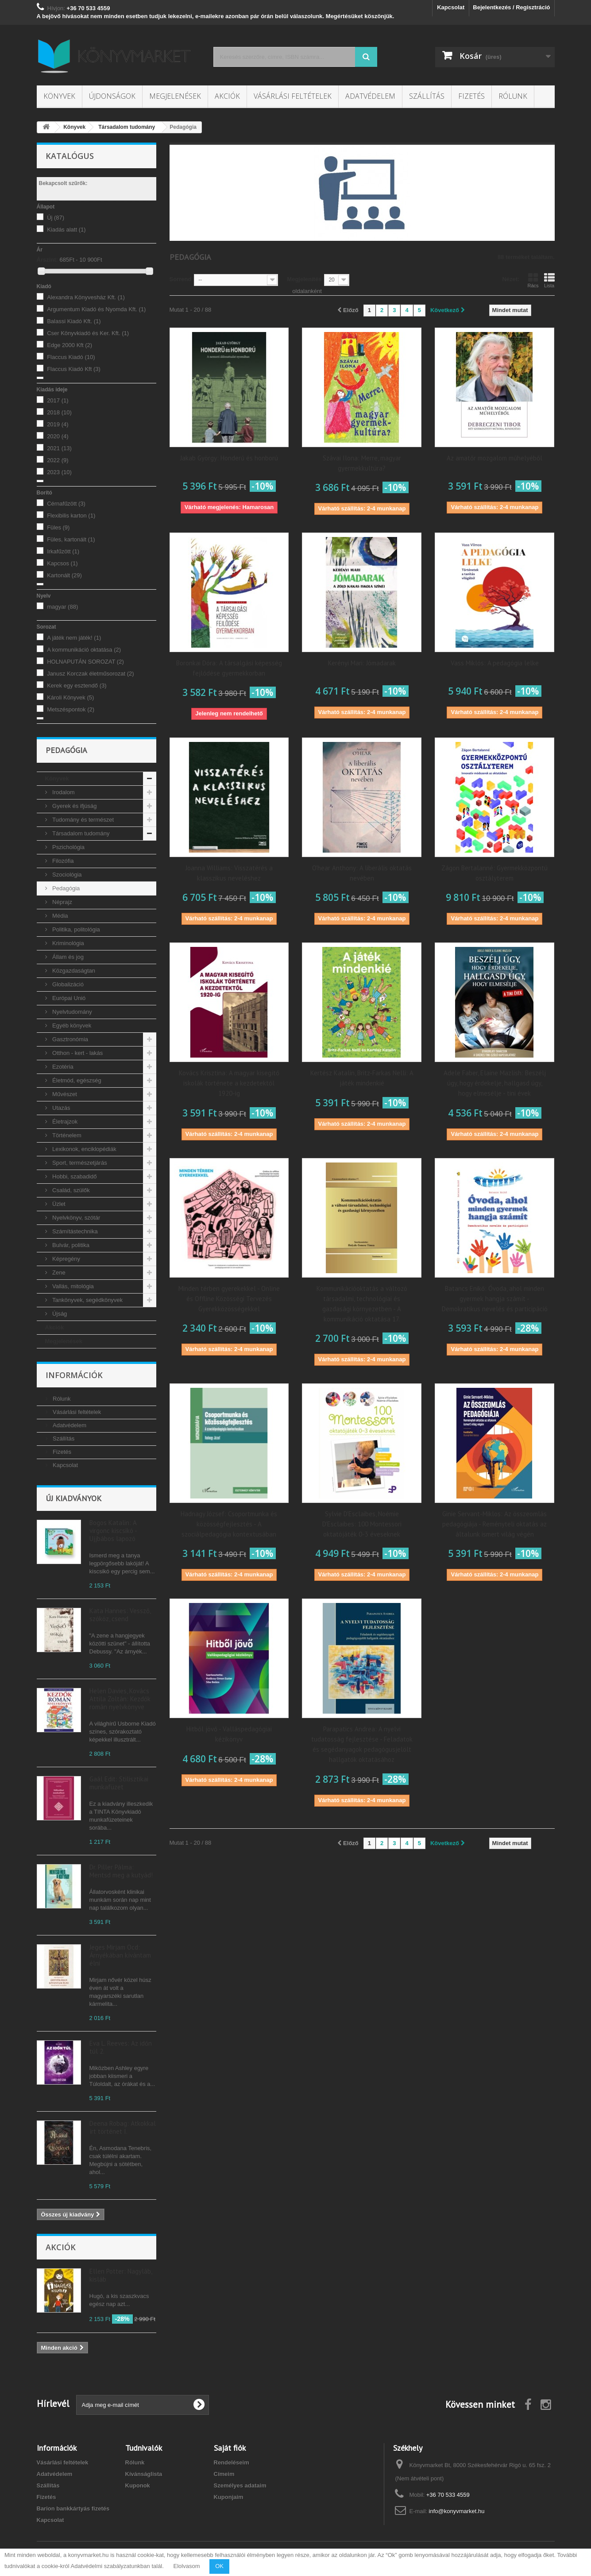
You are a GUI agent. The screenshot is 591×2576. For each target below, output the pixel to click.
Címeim (224, 2474)
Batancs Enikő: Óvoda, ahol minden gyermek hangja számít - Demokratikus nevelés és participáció (495, 1298)
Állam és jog (67, 957)
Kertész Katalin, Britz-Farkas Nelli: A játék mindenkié (361, 1078)
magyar (62, 606)
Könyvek (59, 96)
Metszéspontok (70, 709)
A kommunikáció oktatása (84, 649)
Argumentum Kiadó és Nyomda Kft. (96, 309)
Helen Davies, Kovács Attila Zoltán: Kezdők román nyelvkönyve (120, 1699)
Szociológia (66, 874)
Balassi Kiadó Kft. (73, 321)
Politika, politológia (75, 929)
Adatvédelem (370, 96)
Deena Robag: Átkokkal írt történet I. (122, 2127)
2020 (57, 436)
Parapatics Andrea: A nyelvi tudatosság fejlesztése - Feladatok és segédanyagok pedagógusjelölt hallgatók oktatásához (362, 1744)
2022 (57, 460)
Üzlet (58, 1204)
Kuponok (137, 2485)
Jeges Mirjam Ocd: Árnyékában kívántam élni (120, 1955)
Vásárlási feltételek (293, 96)
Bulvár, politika (70, 1245)
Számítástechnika (74, 1231)
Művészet (64, 1094)
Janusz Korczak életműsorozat (90, 673)
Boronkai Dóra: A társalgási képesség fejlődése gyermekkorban (229, 668)
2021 (59, 448)
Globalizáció (67, 984)
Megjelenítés (304, 279)
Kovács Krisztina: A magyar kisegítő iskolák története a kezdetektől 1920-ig (229, 1083)
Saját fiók (230, 2448)
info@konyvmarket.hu (457, 2511)
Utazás (60, 1108)
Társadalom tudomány (80, 833)
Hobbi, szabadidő (74, 1176)
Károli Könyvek (70, 697)
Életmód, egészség (76, 1080)
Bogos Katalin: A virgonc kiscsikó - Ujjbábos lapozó (113, 1530)
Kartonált (64, 575)
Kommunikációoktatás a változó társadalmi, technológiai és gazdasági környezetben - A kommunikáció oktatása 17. (362, 1303)
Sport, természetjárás (79, 1162)
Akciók (227, 96)
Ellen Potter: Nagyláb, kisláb (120, 2275)
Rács (532, 280)
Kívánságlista (143, 2474)
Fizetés (471, 96)
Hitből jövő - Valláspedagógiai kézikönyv (229, 1734)
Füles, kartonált (71, 539)
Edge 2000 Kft (69, 345)
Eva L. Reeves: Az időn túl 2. (120, 2047)
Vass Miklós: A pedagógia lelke (495, 663)
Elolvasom (187, 2566)
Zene (58, 1272)
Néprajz (61, 902)
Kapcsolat (450, 7)
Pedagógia (65, 888)
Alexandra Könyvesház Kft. (86, 297)
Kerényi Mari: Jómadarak (362, 663)
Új (55, 217)
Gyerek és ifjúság (74, 806)
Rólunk (512, 96)
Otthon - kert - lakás (77, 1053)
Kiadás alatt (66, 229)
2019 (57, 424)
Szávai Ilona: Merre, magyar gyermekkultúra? (362, 463)
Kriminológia (67, 943)
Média (59, 915)
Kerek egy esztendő (76, 685)
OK (219, 2566)
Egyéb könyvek (71, 1025)
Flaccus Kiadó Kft (73, 369)
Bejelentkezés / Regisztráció (511, 7)
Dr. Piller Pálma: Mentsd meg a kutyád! (121, 1871)
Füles (58, 527)
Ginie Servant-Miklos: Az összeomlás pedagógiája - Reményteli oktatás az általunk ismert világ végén (494, 1524)
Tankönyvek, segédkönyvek (87, 1300)
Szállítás (426, 96)
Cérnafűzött (66, 503)
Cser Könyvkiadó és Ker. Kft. (88, 333)
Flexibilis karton (71, 515)
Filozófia (62, 860)
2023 (59, 472)
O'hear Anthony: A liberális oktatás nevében (362, 873)
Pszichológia (68, 847)
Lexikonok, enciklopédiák (83, 1149)
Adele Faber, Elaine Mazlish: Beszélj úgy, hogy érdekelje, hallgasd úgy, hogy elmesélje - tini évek (495, 1083)
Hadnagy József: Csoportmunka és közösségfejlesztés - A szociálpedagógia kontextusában (229, 1524)
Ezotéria (62, 1066)
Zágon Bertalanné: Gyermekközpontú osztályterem (494, 873)
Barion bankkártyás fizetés (73, 2508)
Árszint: (47, 259)
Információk (74, 1375)
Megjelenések (175, 96)
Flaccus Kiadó (71, 357)
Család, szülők (70, 1190)
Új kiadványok (73, 1498)
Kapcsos (62, 563)
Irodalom (63, 792)
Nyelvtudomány (71, 1011)
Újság (59, 1313)
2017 (57, 400)
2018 (59, 412)
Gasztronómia (70, 1039)
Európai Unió (68, 998)
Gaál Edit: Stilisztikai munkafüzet (118, 1783)
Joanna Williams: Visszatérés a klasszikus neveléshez (229, 873)
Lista (549, 280)
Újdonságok (112, 96)
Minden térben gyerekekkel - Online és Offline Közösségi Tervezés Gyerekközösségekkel (229, 1298)
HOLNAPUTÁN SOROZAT (85, 661)
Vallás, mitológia (72, 1286)
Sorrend (181, 279)
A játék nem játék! (74, 637)
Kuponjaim (228, 2497)
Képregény (66, 1258)
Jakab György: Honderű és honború (229, 458)
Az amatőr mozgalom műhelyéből (494, 458)
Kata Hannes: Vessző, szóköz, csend (120, 1615)
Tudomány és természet (82, 819)
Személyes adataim (240, 2485)
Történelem (66, 1135)
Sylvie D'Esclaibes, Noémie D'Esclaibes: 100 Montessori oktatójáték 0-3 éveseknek (362, 1524)
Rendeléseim (231, 2462)
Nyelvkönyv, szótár (75, 1217)
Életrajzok (64, 1121)
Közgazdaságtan (73, 970)
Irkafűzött (63, 551)
